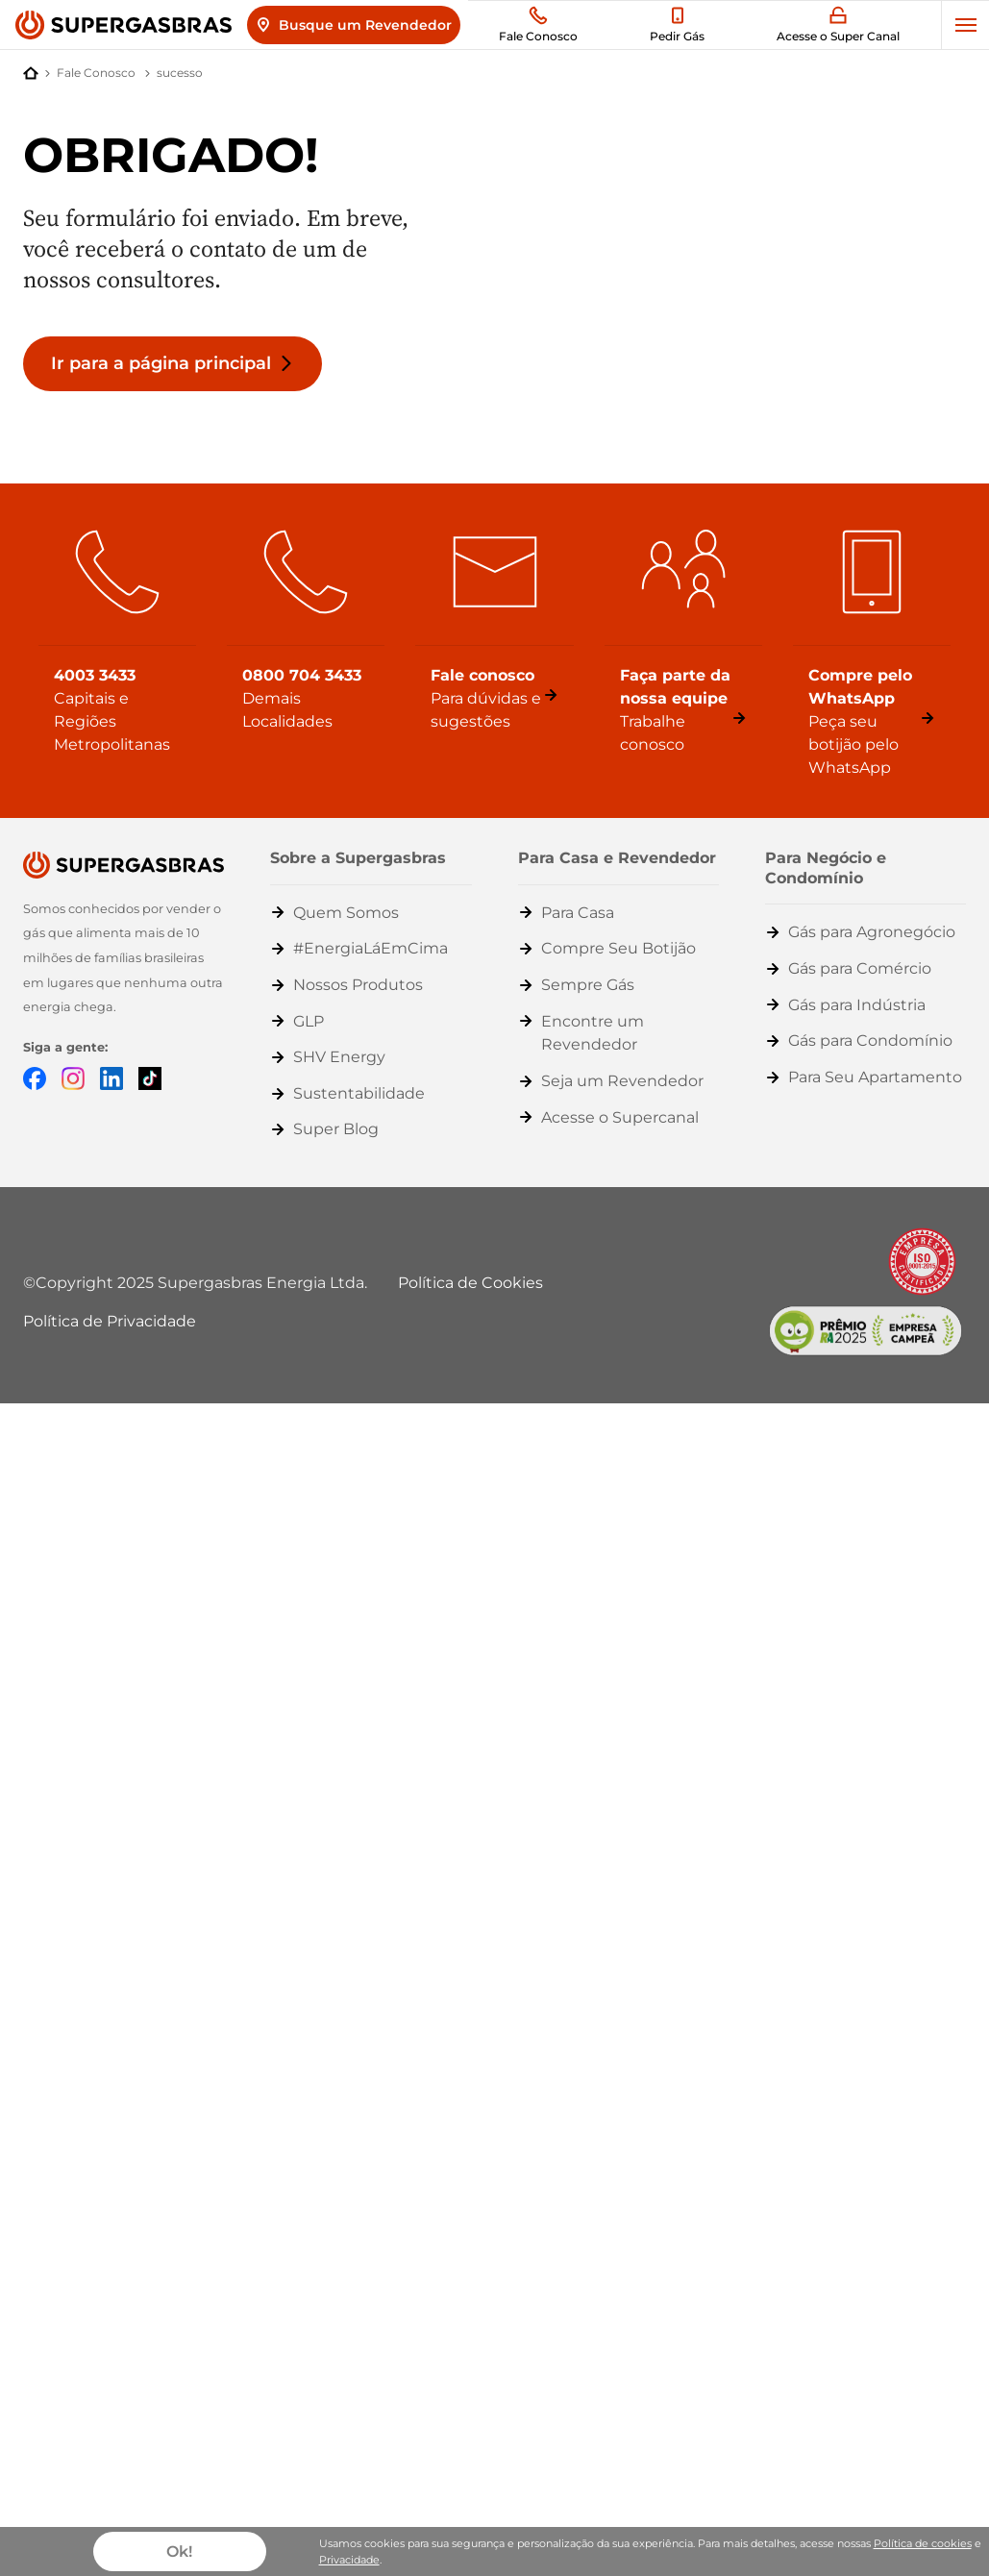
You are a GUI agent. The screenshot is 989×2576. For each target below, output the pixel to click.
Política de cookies (923, 2543)
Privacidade (349, 2559)
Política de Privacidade (109, 1321)
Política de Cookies (470, 1283)
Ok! (179, 2551)
